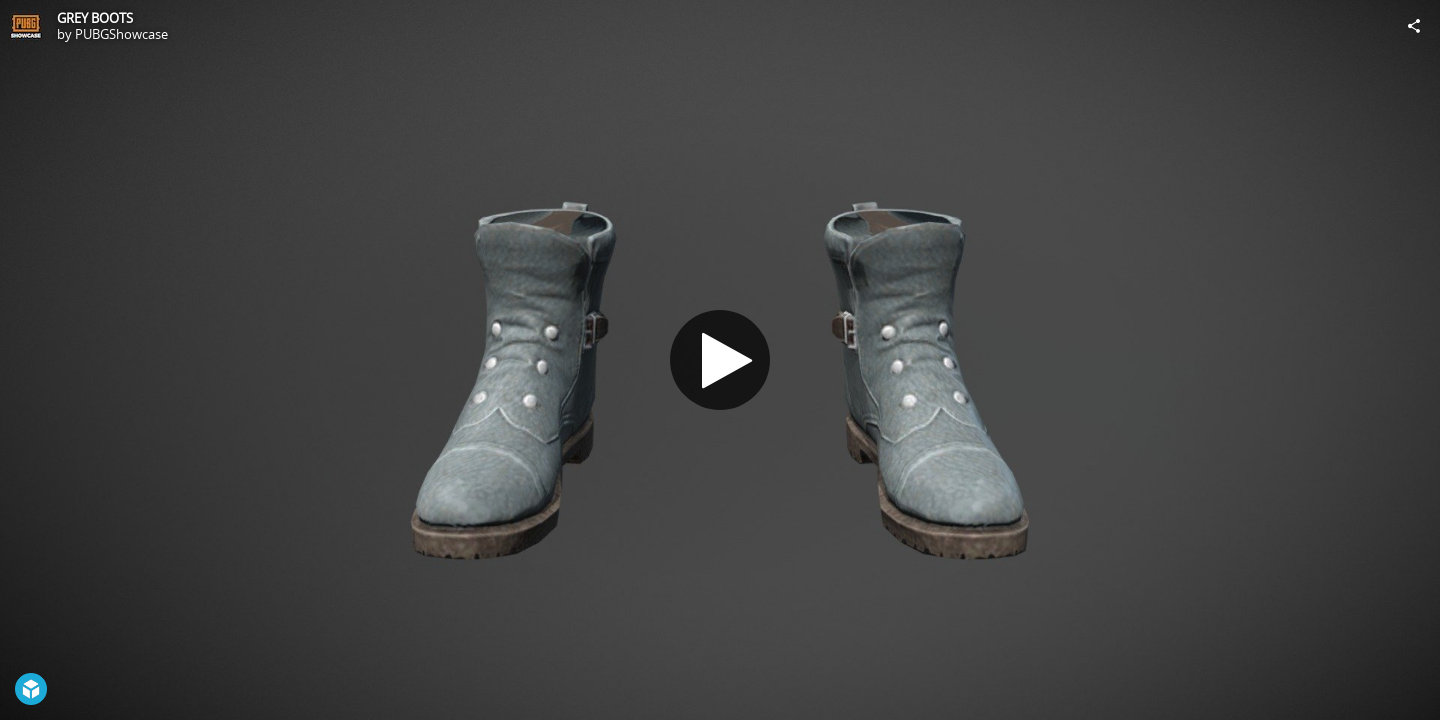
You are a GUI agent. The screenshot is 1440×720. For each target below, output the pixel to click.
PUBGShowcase (121, 34)
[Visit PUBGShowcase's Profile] (26, 26)
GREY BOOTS (95, 18)
